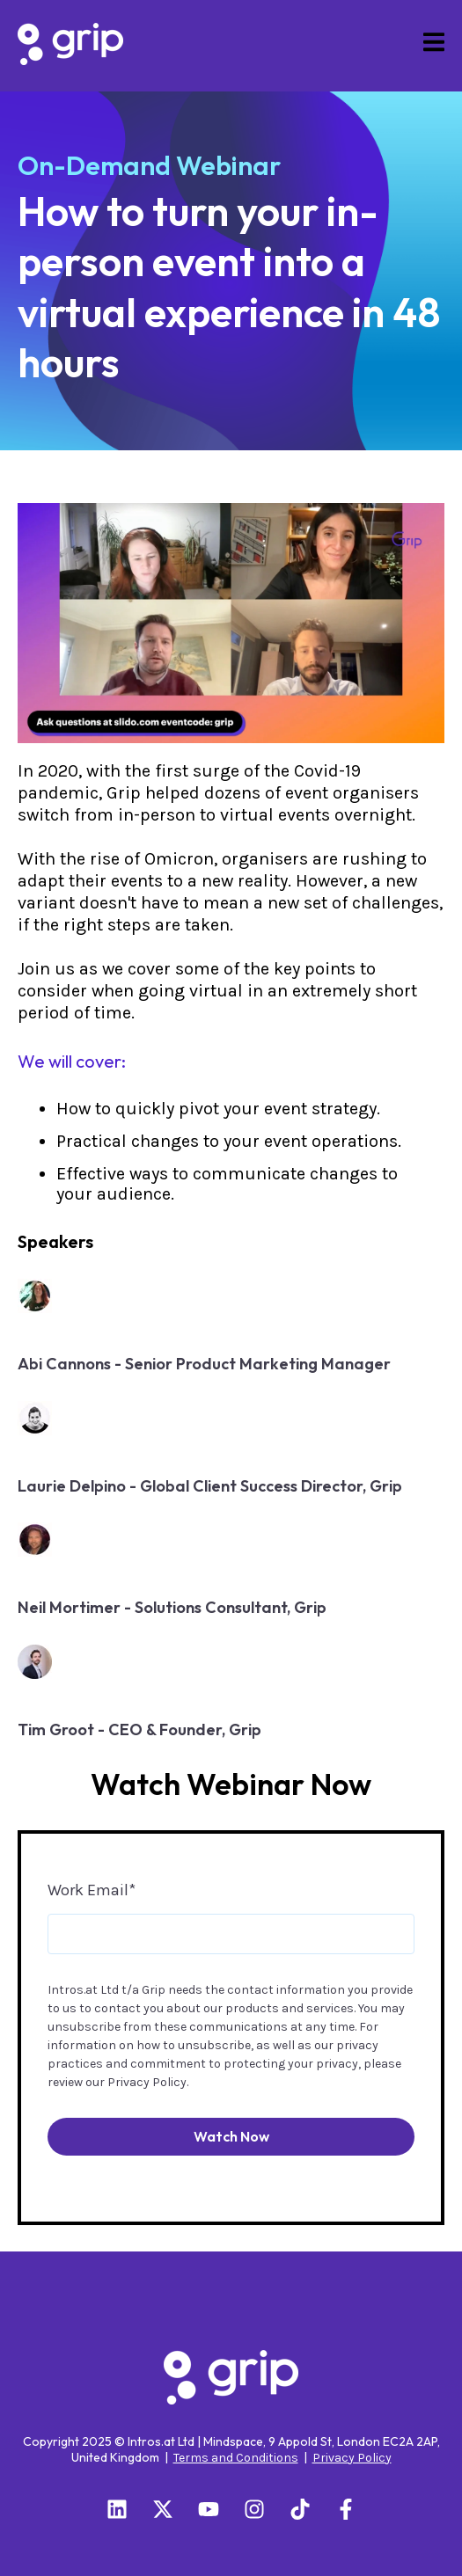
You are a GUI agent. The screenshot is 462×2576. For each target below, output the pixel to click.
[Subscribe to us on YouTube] (208, 2509)
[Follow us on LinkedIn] (117, 2509)
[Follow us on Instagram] (254, 2509)
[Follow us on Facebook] (345, 2509)
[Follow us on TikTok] (300, 2509)
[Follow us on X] (162, 2509)
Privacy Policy (147, 2082)
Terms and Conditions (235, 2457)
